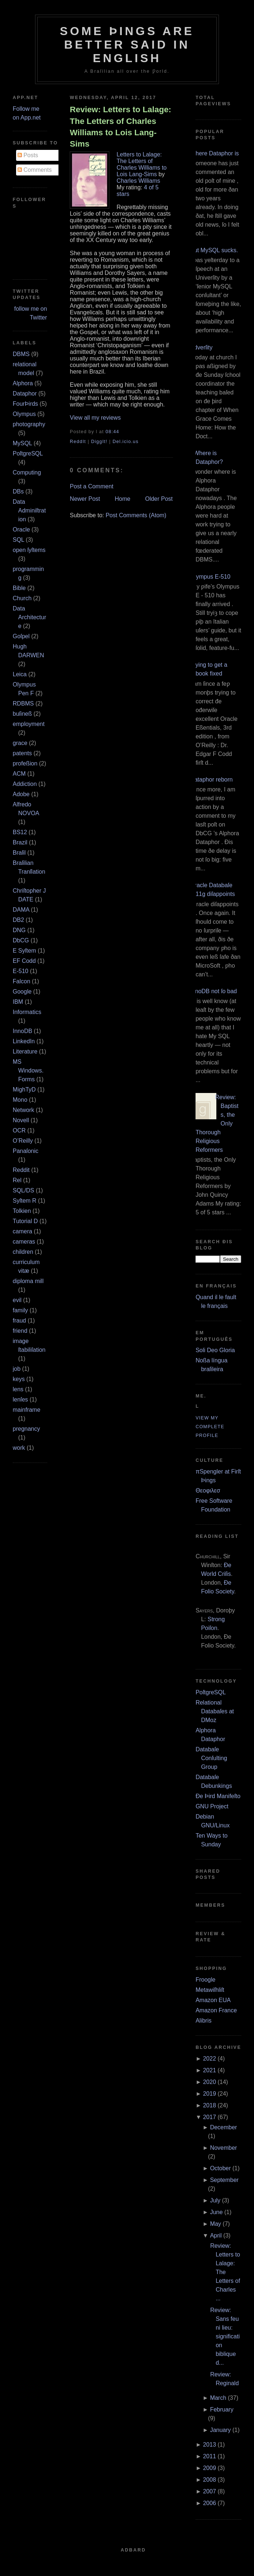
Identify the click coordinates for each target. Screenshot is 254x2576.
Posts (28, 155)
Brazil (20, 842)
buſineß (22, 714)
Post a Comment (91, 486)
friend (20, 1331)
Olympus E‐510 (210, 577)
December (223, 2127)
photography (29, 424)
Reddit (21, 1170)
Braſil (19, 853)
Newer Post (85, 499)
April (216, 2235)
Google (22, 991)
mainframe (27, 1410)
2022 (209, 2058)
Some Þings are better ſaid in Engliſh (127, 44)
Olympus (24, 414)
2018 (209, 2105)
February (222, 2409)
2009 (209, 2468)
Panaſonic (25, 1151)
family (20, 1310)
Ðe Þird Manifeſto (218, 1796)
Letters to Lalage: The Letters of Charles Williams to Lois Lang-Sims (142, 164)
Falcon (21, 981)
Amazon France (216, 2010)
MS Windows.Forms (28, 1070)
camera (22, 1231)
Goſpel (21, 636)
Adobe (21, 794)
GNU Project (212, 1806)
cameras (24, 1241)
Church (22, 598)
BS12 (20, 832)
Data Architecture (29, 617)
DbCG (21, 940)
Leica (20, 674)
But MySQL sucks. (214, 250)
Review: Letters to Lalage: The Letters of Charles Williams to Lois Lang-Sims (120, 126)
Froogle (205, 1980)
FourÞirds (25, 404)
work (19, 1448)
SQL (18, 540)
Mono (20, 1100)
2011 (209, 2456)
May (215, 2224)
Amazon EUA (213, 2000)
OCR (19, 1130)
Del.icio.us (126, 441)
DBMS (21, 354)
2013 (209, 2444)
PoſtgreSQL (28, 453)
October (220, 2168)
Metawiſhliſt (210, 1990)
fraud (19, 1320)
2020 (209, 2082)
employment (29, 724)
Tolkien (22, 1211)
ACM (19, 774)
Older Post (159, 499)
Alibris (204, 2020)
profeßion (25, 763)
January (220, 2430)
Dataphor (25, 393)
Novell (21, 1120)
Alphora (23, 383)
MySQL (22, 443)
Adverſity (201, 347)
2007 (209, 2491)
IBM (18, 1002)
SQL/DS (23, 1190)
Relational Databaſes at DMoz (215, 1711)
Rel (17, 1180)
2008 (209, 2480)
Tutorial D (25, 1221)
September (224, 2180)
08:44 (112, 431)
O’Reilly (23, 1141)
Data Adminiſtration (29, 510)
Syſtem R (25, 1201)
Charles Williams (138, 181)
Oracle (21, 529)
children (23, 1252)
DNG (19, 930)
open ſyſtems (29, 550)
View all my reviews (95, 418)
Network (23, 1110)
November (223, 2148)
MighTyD (24, 1089)
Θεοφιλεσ (208, 1490)
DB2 (18, 920)
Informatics (27, 1012)
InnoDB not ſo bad (213, 991)
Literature (25, 1051)
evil (17, 1300)
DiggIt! (99, 441)
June (216, 2212)
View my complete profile (210, 1426)
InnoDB (22, 1031)
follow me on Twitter (30, 313)
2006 (209, 2503)
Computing (27, 472)
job (16, 1369)
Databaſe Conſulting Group (211, 1758)
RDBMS (23, 703)
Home (122, 499)
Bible (19, 588)
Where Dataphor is (214, 153)
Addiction (25, 784)
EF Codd (24, 961)
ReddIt (78, 441)
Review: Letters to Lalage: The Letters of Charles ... (225, 2272)
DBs (18, 491)
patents (22, 753)
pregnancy (26, 1429)
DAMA (21, 910)
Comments (35, 170)
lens (18, 1389)
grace (20, 743)
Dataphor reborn (211, 779)
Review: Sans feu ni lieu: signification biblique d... (225, 2336)
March (218, 2398)
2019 (209, 2094)
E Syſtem (24, 950)
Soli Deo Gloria (215, 1350)
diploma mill (28, 1281)
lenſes (20, 1399)
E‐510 (21, 971)
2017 (209, 2117)
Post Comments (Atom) (136, 515)
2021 (209, 2070)
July (215, 2200)
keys (19, 1379)
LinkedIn (24, 1041)
